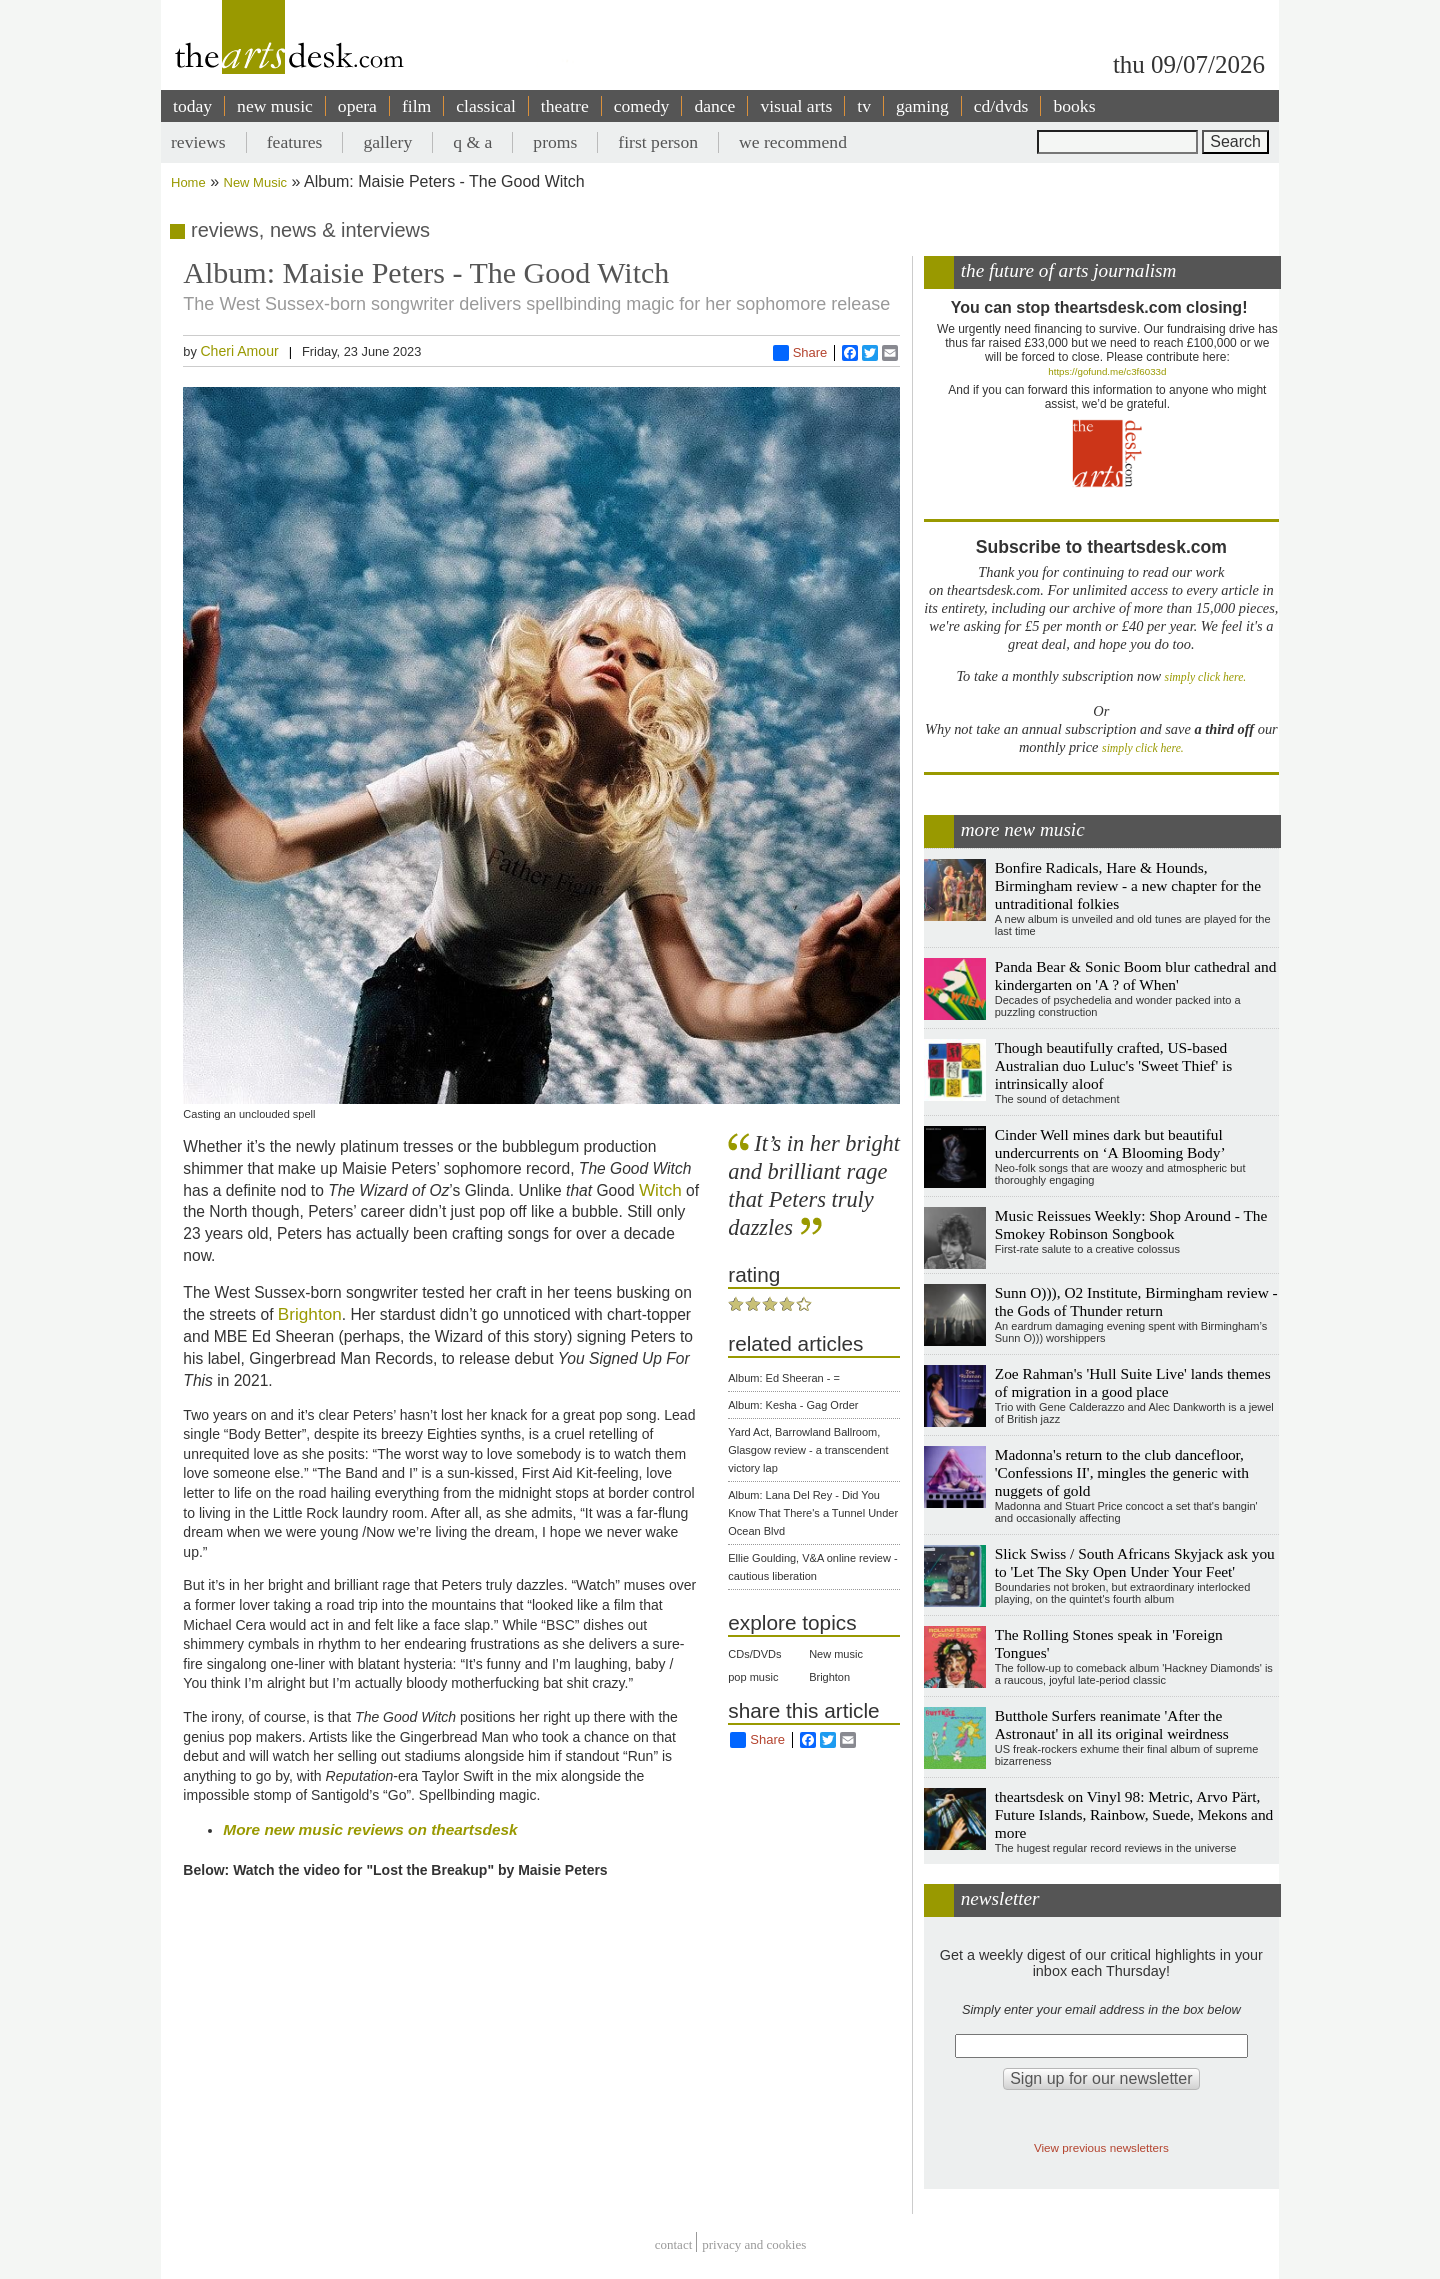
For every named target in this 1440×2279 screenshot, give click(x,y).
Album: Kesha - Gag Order (793, 1405)
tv (864, 106)
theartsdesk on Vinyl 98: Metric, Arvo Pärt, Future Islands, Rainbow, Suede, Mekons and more (1134, 1814)
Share (800, 353)
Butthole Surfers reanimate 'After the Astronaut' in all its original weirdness (1112, 1724)
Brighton (310, 1314)
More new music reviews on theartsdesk (370, 1829)
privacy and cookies (754, 2244)
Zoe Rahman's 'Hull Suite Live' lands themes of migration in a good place (1133, 1382)
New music (836, 1654)
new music (275, 106)
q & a (472, 142)
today (192, 106)
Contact (674, 2244)
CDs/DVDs (754, 1654)
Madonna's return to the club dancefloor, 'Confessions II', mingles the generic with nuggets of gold (1122, 1472)
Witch (660, 1190)
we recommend (793, 142)
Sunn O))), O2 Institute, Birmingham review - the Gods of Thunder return (1136, 1301)
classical (486, 106)
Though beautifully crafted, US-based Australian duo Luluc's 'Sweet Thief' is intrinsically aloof (1114, 1065)
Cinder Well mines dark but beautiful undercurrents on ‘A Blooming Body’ (1110, 1143)
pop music (753, 1677)
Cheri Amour (239, 351)
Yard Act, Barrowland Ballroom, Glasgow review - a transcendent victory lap (808, 1450)
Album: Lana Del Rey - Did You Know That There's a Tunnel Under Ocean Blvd (813, 1513)
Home (188, 182)
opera (357, 106)
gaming (922, 106)
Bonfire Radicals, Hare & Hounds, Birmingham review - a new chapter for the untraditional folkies (1128, 885)
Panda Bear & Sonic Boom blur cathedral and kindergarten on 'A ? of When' (1136, 975)
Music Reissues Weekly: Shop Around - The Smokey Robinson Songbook (1131, 1224)
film (416, 106)
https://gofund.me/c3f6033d (1107, 371)
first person (658, 142)
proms (555, 142)
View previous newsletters (1101, 2147)
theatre (565, 106)
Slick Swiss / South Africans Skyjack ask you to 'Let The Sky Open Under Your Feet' (1135, 1562)
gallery (387, 142)
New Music (256, 182)
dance (714, 106)
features (295, 142)
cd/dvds (1001, 106)
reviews (198, 142)
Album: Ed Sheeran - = (784, 1378)
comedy (642, 106)
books (1074, 106)
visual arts (796, 106)
